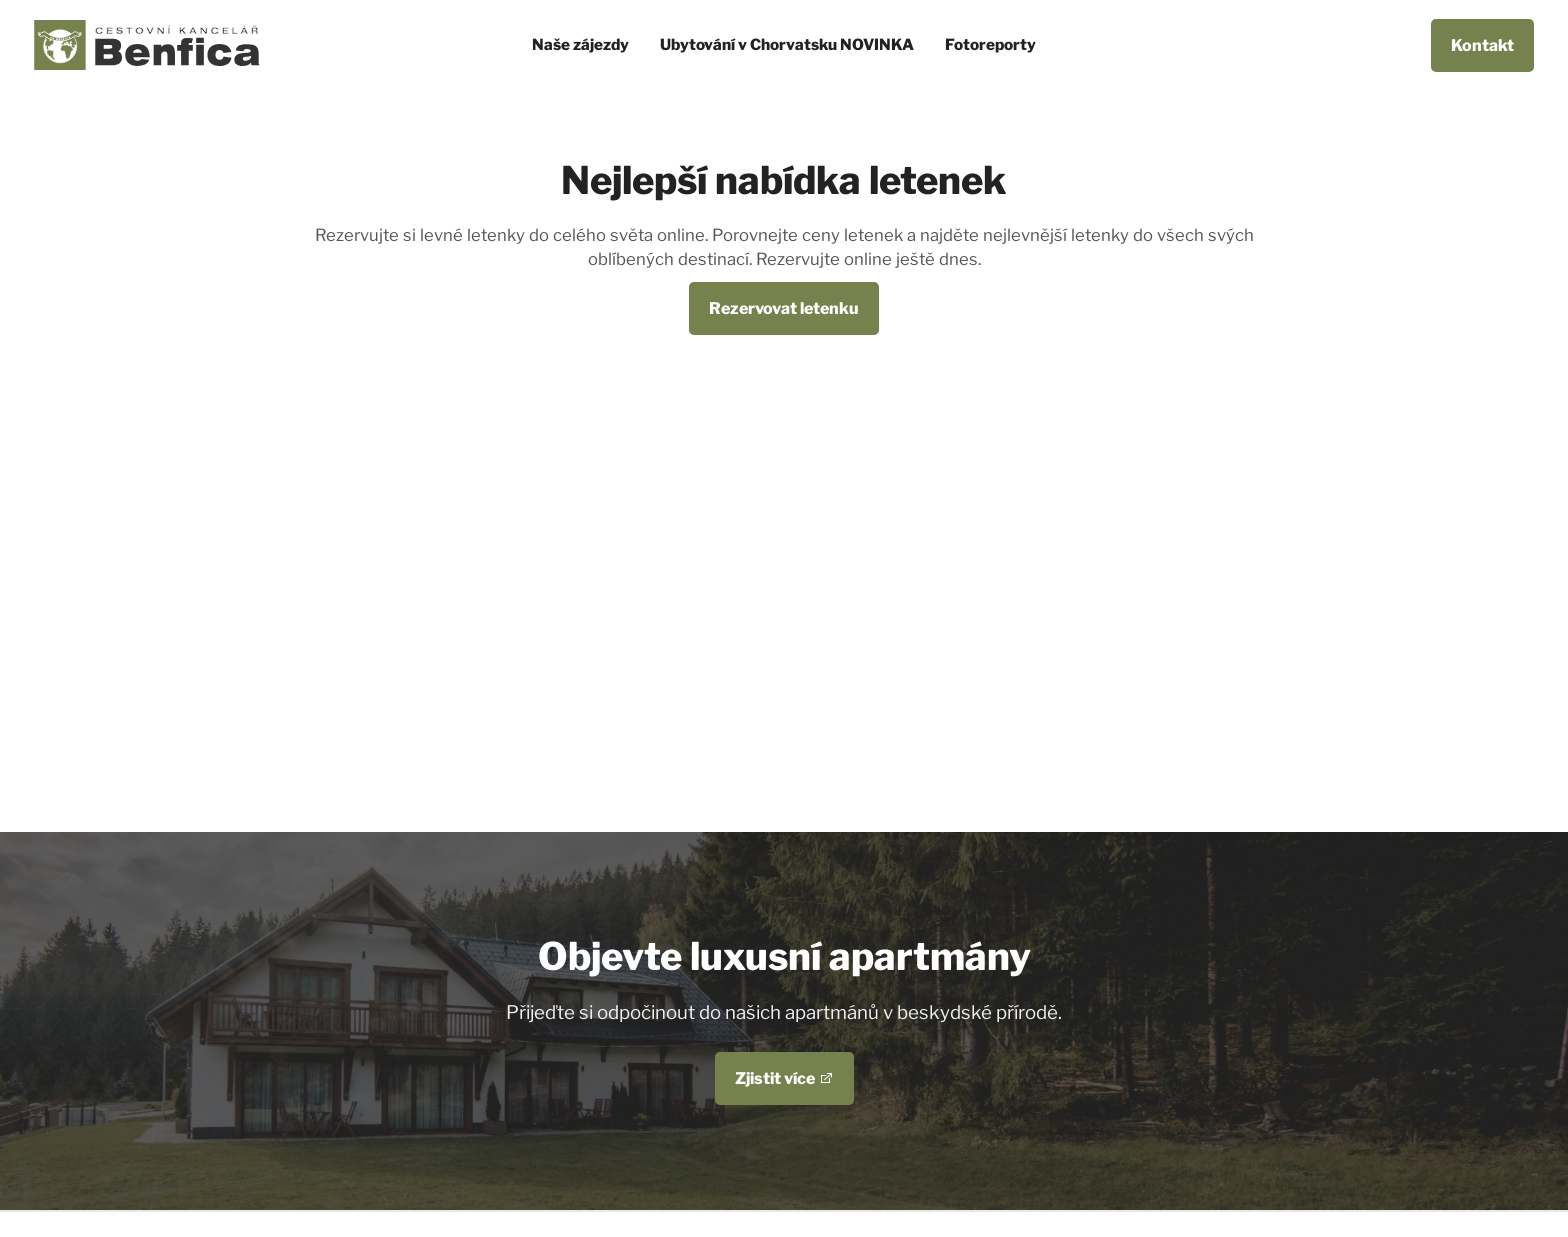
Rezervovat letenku (784, 308)
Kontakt (1482, 45)
